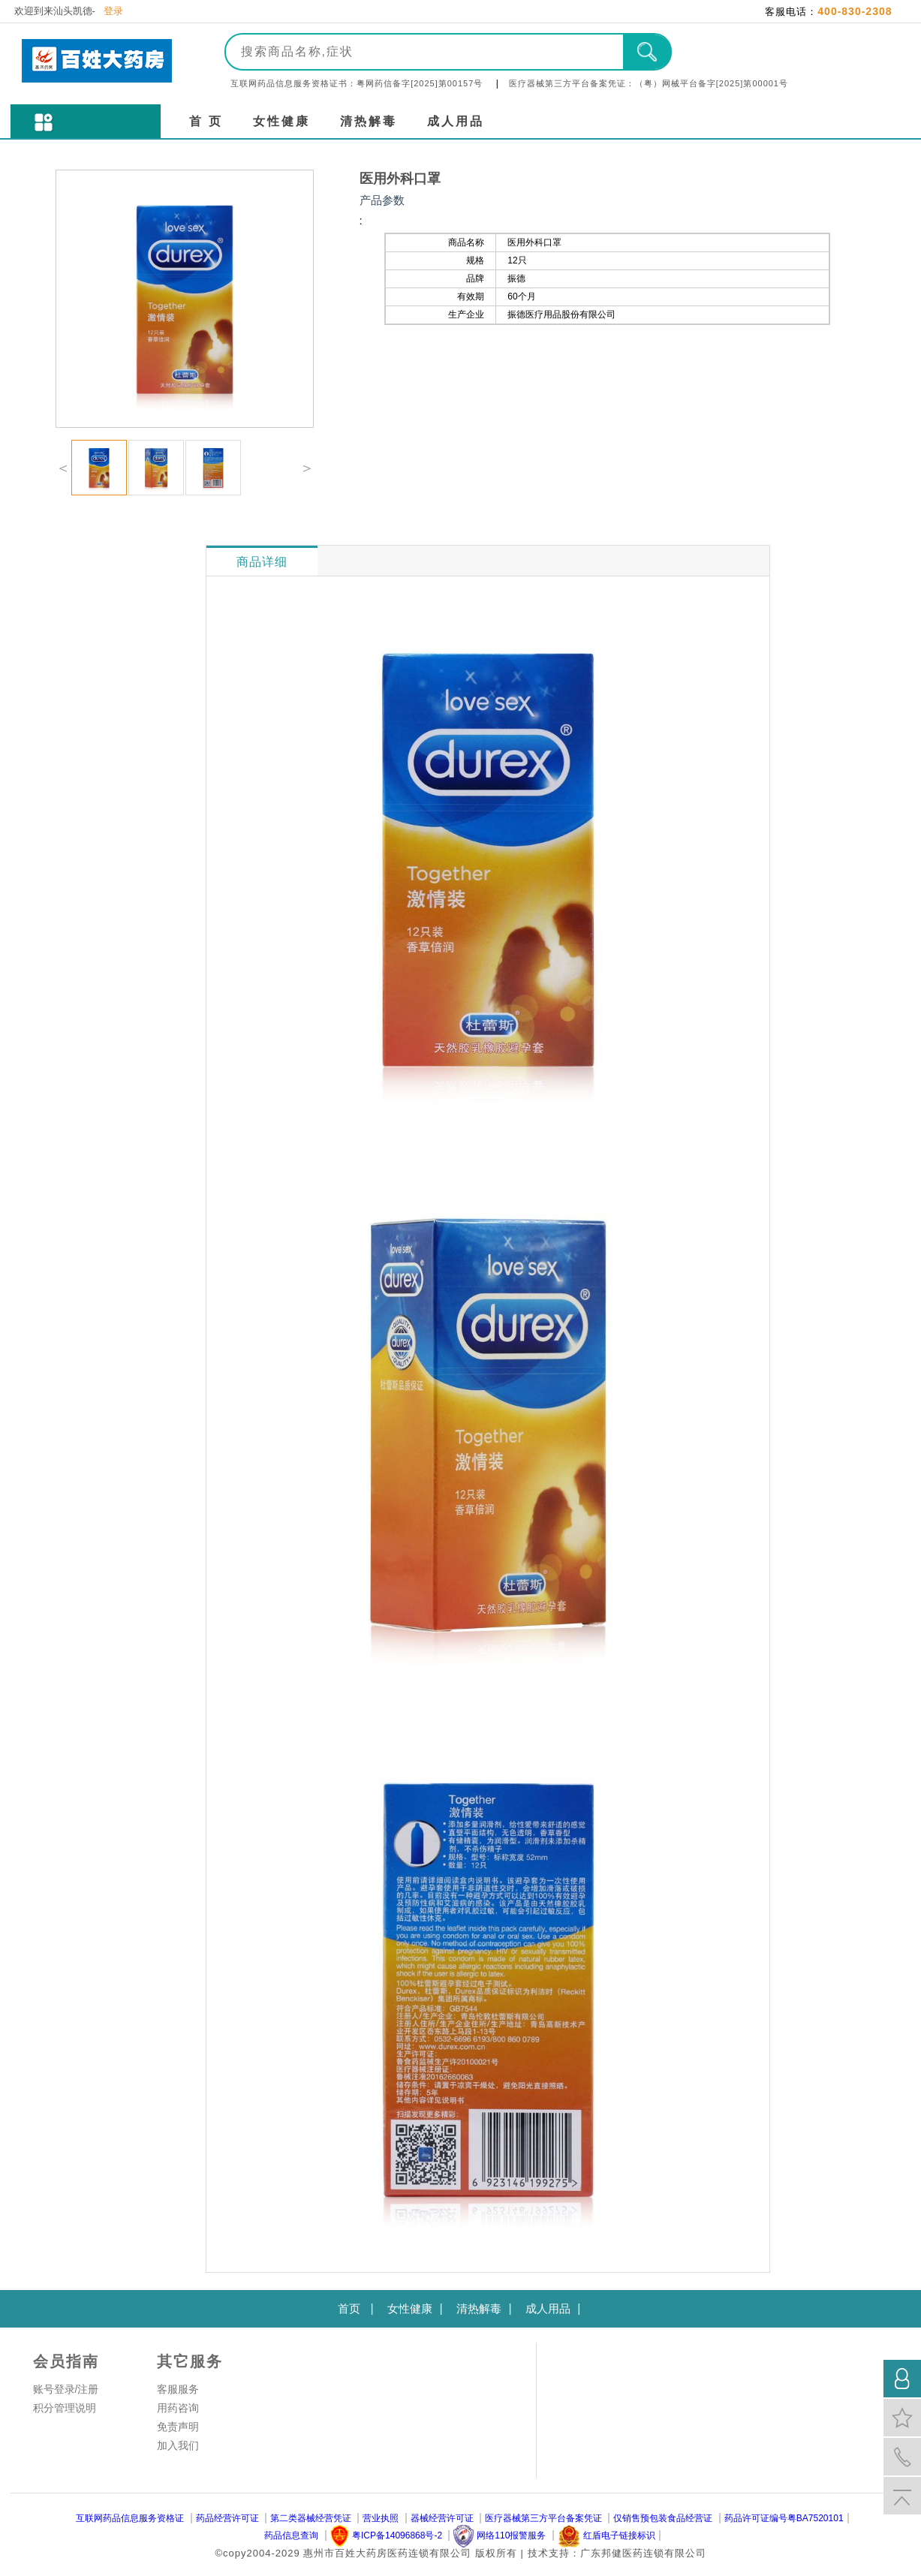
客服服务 (178, 2389)
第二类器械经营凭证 (310, 2518)
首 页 (206, 121)
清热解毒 (368, 121)
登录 (113, 11)
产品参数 (382, 200)
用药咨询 (178, 2408)
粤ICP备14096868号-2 (397, 2535)
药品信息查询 (291, 2535)
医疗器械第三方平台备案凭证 (543, 2518)
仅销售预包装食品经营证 (662, 2518)
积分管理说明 (64, 2408)
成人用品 (455, 121)
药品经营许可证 (227, 2518)
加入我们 (178, 2445)
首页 (349, 2308)
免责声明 (178, 2427)
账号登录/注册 (66, 2389)
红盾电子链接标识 (619, 2535)
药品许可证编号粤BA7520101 (784, 2518)
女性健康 (281, 121)
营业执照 (381, 2518)
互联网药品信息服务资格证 (130, 2518)
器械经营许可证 (442, 2518)
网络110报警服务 (511, 2535)
